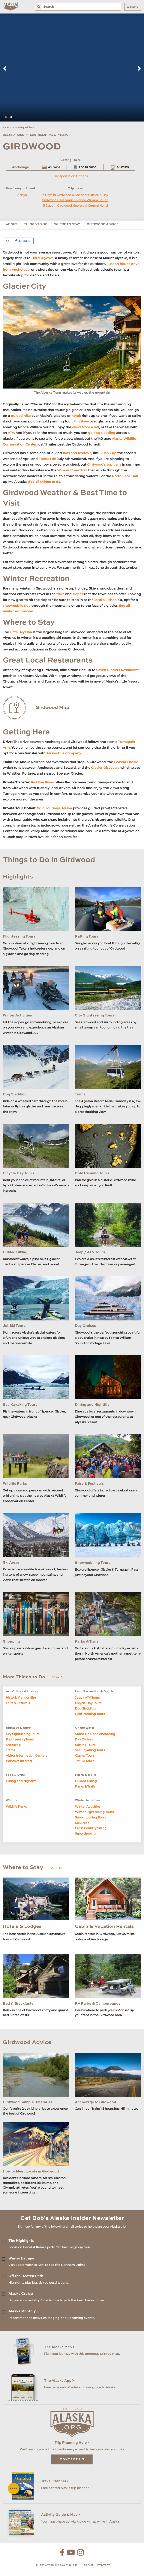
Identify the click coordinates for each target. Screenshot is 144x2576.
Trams (80, 1094)
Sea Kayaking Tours (20, 1405)
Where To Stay (67, 224)
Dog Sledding (15, 1094)
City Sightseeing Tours (95, 1015)
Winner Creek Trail (72, 470)
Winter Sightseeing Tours (94, 1812)
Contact (103, 2565)
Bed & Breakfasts (18, 2003)
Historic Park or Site (21, 1697)
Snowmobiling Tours (93, 1563)
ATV (11, 433)
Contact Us (72, 2459)
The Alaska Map (59, 2347)
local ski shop (105, 600)
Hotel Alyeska (42, 258)
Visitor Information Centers (26, 1755)
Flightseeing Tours (19, 936)
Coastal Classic (126, 762)
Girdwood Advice (102, 224)
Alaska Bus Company (63, 753)
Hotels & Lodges (22, 1926)
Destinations (13, 135)
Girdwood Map (52, 707)
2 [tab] (11, 117)
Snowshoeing (85, 1833)
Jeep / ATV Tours (90, 1252)
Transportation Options (70, 176)
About (11, 224)
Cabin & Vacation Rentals (104, 1926)
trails (60, 594)
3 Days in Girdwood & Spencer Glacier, (71, 195)
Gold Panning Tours (92, 1173)
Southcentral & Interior (50, 135)
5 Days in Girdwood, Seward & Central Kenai (75, 205)
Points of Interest (19, 1761)
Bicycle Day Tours (18, 1173)
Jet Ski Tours (14, 1326)
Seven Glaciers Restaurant (117, 670)
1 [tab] (6, 117)
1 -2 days (20, 195)
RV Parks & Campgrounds (98, 2003)
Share (22, 241)
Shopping (11, 1641)
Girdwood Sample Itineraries (27, 2102)
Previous (5, 68)
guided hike (21, 416)
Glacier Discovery (105, 768)
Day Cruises (85, 1326)
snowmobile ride (16, 606)
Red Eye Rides (42, 782)
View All (58, 1677)
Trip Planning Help (72, 2443)
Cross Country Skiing (90, 1828)
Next (139, 68)
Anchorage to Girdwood (95, 2102)
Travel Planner (55, 2481)
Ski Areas (11, 1562)
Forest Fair (47, 459)
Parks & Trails (87, 1641)
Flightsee (82, 421)
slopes (78, 594)
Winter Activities (17, 1015)
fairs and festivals (77, 453)
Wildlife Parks (15, 1483)
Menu (132, 6)
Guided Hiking (15, 1252)
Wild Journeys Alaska (54, 808)
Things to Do (35, 224)
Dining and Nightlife (92, 1405)
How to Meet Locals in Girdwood (31, 2171)
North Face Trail (125, 476)
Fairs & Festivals (89, 1483)
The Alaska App (59, 2380)
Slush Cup (108, 453)
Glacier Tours (84, 1755)
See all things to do (44, 482)
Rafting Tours (87, 936)
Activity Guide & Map (60, 2515)
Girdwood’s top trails (104, 464)
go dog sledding (101, 433)
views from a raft (85, 427)
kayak (76, 416)
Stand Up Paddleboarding (95, 1734)
